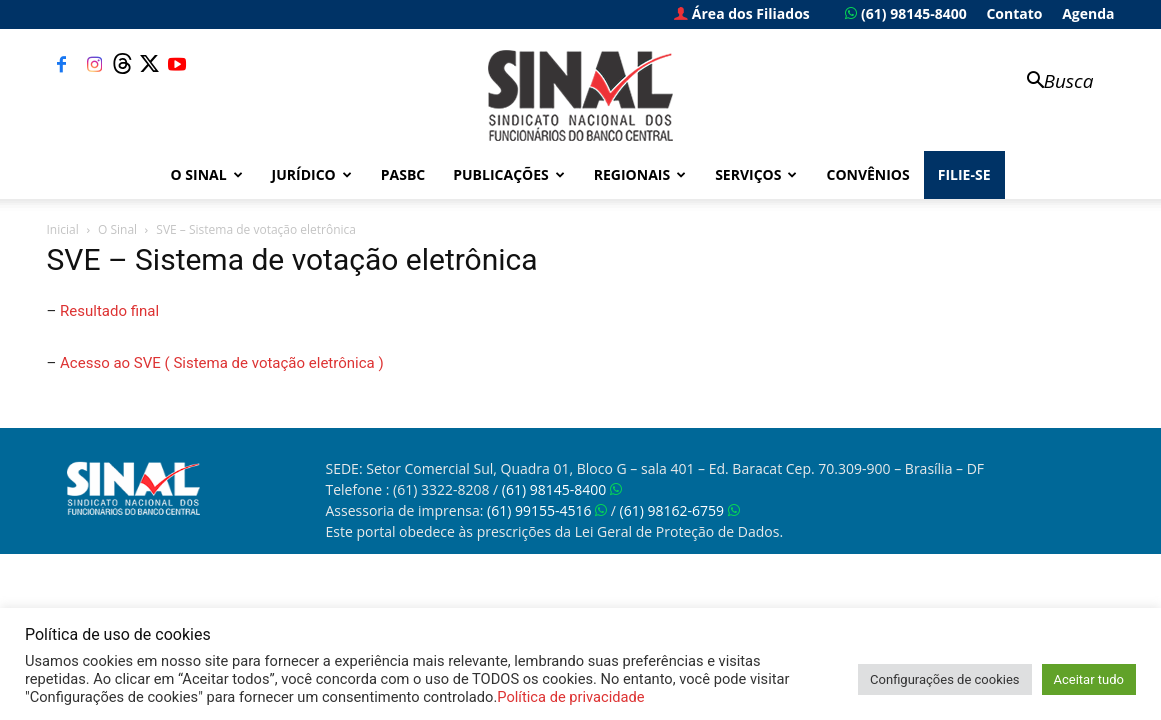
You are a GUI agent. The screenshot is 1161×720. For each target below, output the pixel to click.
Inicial (63, 229)
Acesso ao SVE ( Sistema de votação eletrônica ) (222, 363)
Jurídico (312, 174)
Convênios (867, 174)
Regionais (640, 174)
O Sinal (207, 174)
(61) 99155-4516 (547, 510)
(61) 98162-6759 (680, 510)
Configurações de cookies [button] (944, 679)
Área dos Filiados (742, 13)
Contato (1014, 13)
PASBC (403, 174)
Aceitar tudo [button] (1089, 679)
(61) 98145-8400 (905, 13)
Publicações (509, 174)
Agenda (1088, 13)
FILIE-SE (964, 174)
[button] (1051, 82)
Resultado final (109, 311)
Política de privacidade (570, 697)
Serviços (756, 174)
